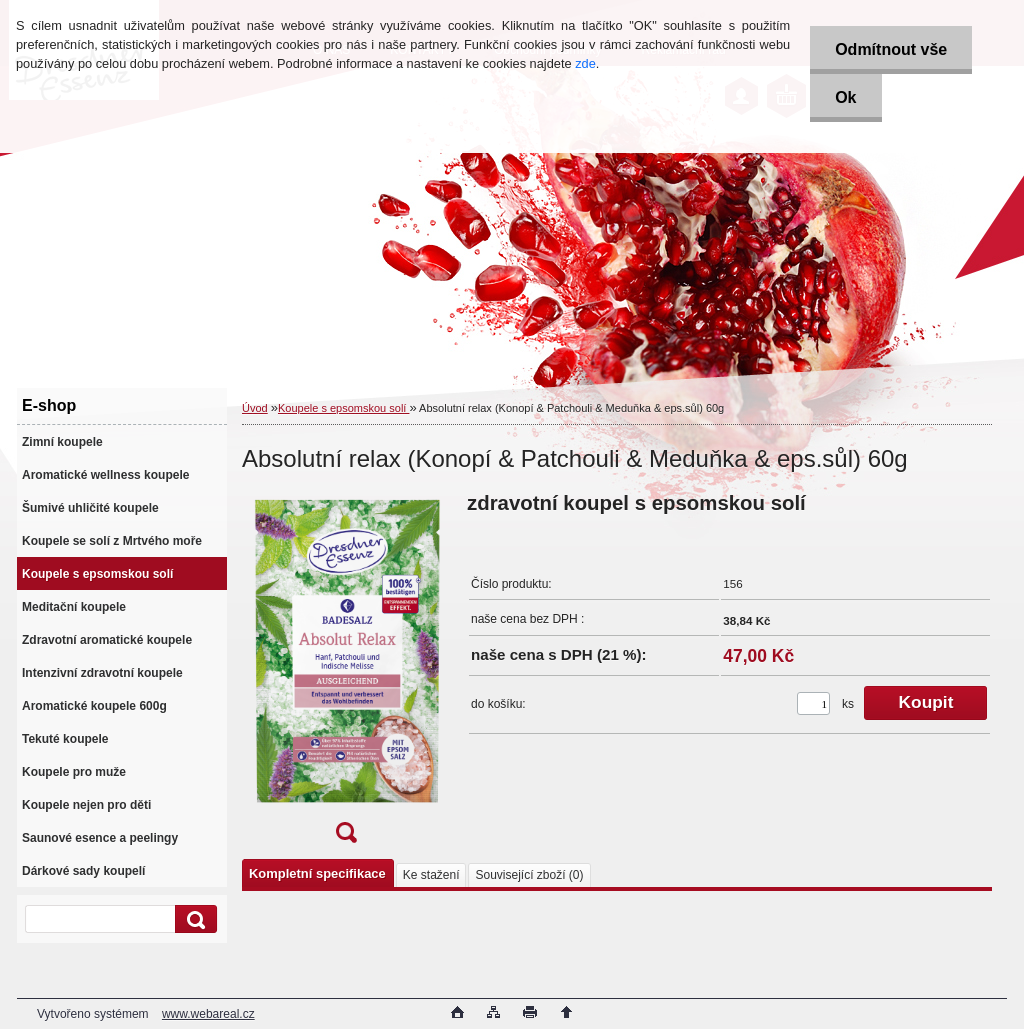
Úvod (255, 408)
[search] (193, 919)
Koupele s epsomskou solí (343, 408)
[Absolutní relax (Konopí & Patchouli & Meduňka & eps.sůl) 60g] (346, 674)
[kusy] (813, 703)
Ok (845, 97)
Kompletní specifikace (317, 873)
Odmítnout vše (891, 49)
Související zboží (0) (529, 875)
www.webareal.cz (208, 1014)
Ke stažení (431, 875)
